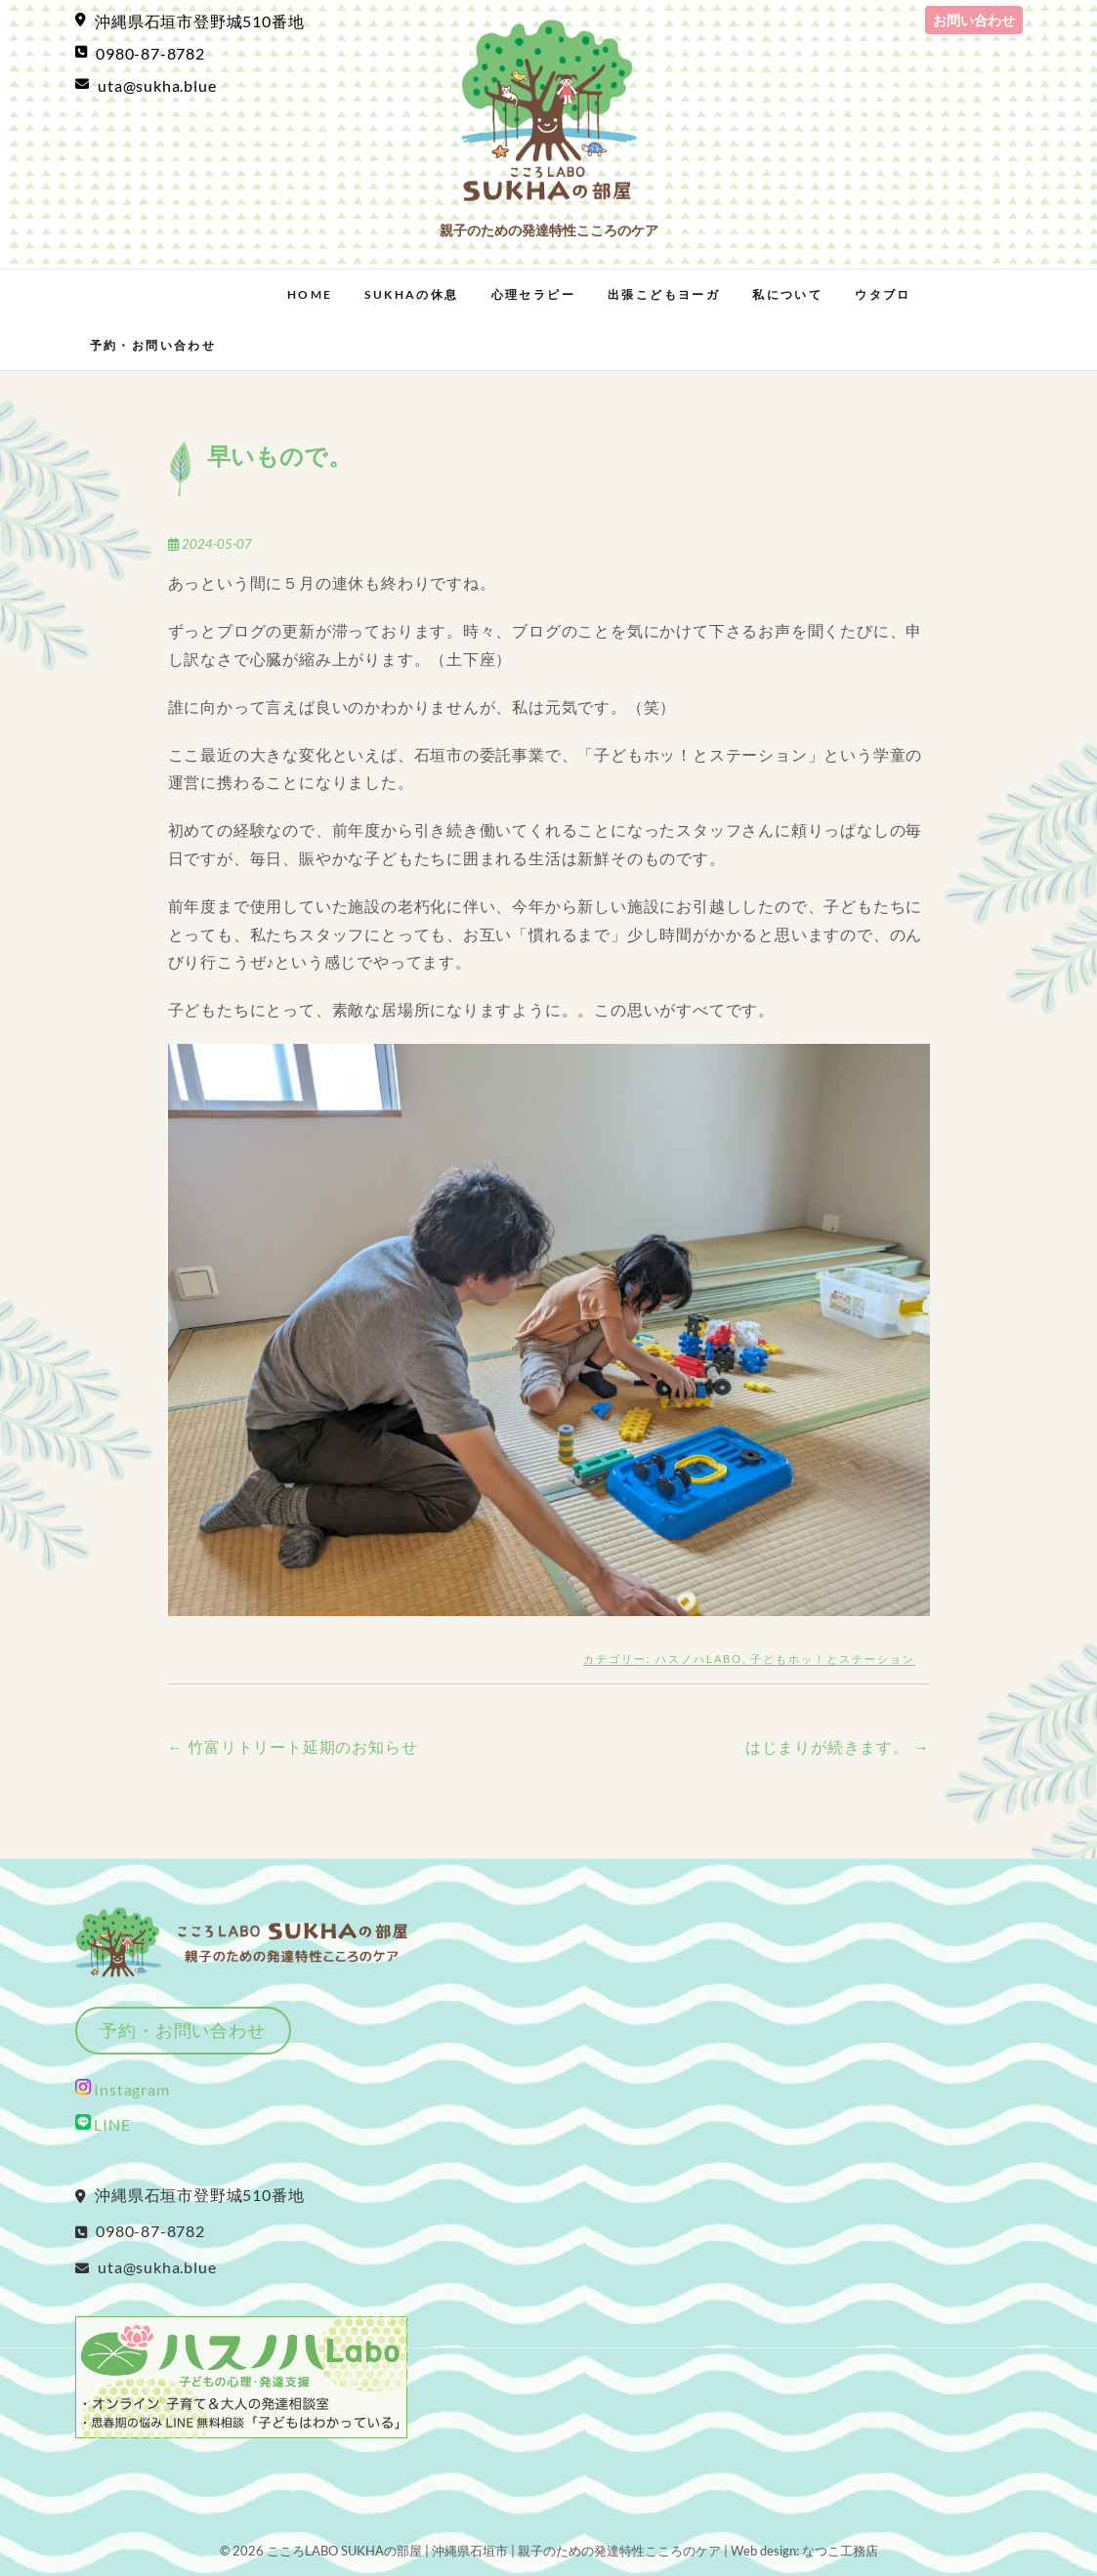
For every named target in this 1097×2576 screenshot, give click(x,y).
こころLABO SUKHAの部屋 (344, 2550)
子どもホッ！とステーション (832, 1658)
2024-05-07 (210, 544)
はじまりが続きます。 (837, 1746)
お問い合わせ (974, 20)
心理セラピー (533, 294)
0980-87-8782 (140, 53)
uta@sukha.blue (146, 85)
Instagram (130, 2089)
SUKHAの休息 (411, 294)
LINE (103, 2124)
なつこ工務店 (840, 2550)
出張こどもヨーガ (664, 294)
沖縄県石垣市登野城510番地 (190, 21)
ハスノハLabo (698, 1658)
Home (310, 294)
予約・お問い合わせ (153, 345)
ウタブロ (883, 294)
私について (787, 294)
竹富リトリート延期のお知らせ (293, 1746)
